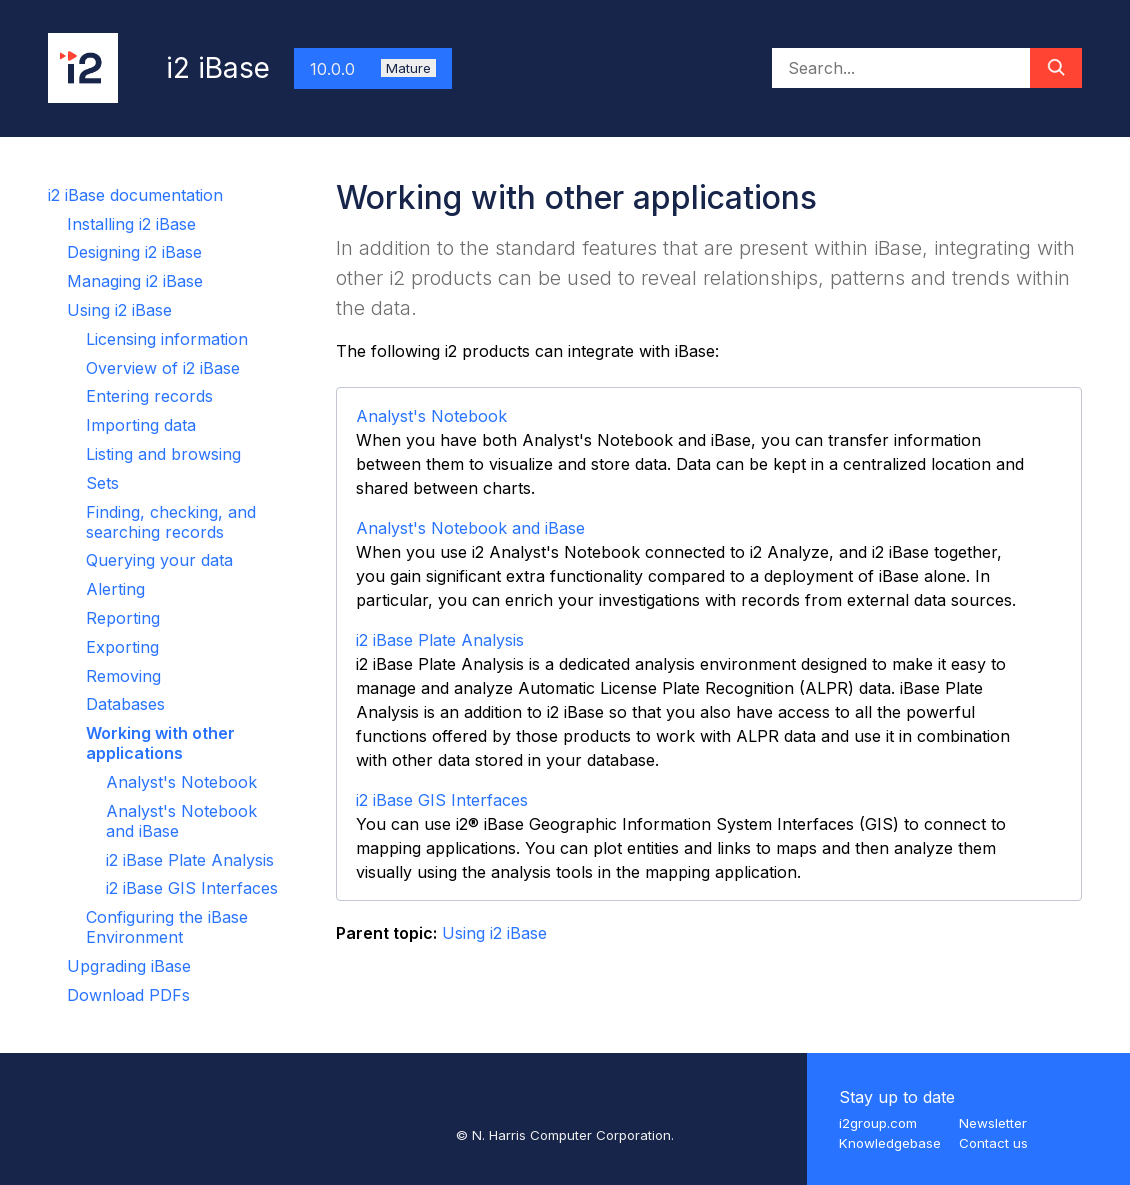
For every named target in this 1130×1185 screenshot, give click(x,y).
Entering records (149, 396)
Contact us (993, 1143)
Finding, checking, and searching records (171, 522)
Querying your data (159, 560)
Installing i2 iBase (131, 224)
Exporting (122, 647)
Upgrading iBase (129, 966)
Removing (123, 676)
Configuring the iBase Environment (167, 927)
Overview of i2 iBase (163, 368)
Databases (125, 704)
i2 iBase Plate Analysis (190, 860)
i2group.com (878, 1123)
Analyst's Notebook (181, 782)
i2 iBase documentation (135, 195)
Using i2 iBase (119, 310)
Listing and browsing (163, 454)
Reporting (123, 618)
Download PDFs (128, 995)
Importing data (141, 425)
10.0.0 (373, 69)
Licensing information (167, 339)
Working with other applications (160, 743)
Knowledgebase (890, 1143)
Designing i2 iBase (134, 252)
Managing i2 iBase (135, 281)
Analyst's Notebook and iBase (470, 528)
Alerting (115, 589)
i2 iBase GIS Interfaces (192, 888)
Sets (102, 483)
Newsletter (993, 1123)
